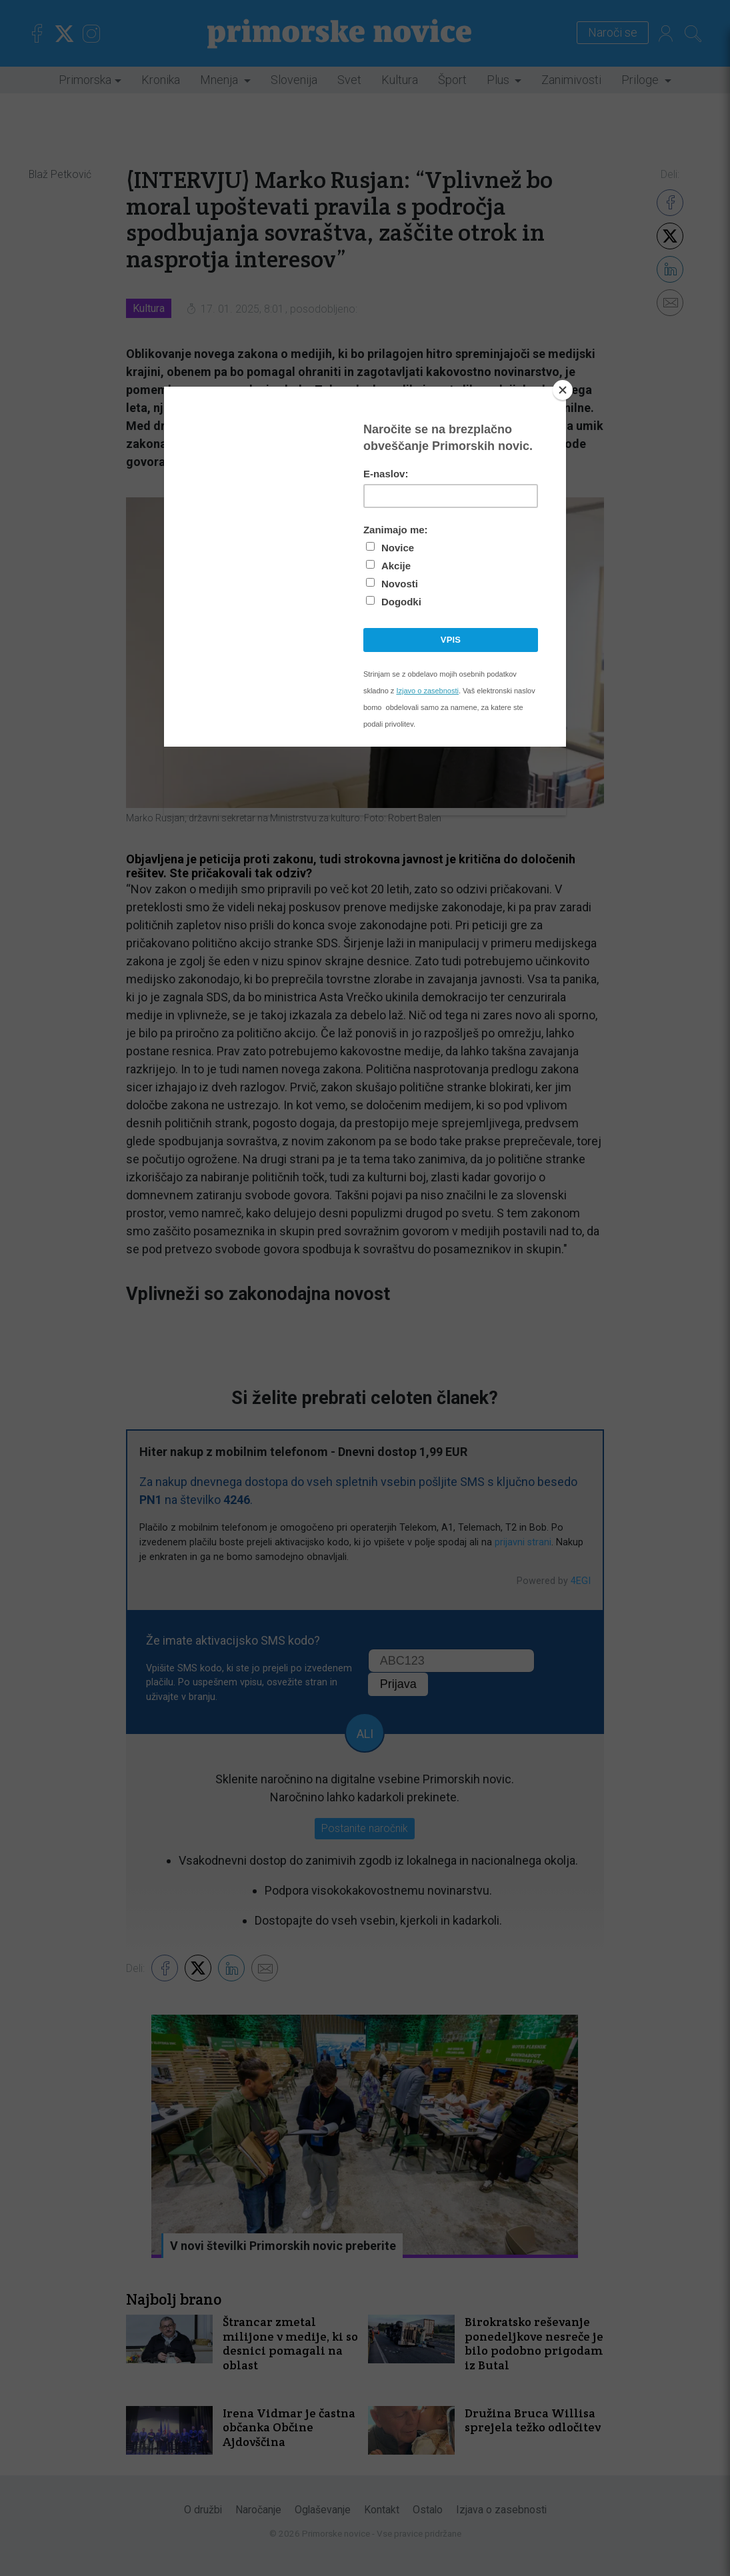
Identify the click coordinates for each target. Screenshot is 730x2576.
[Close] (563, 390)
